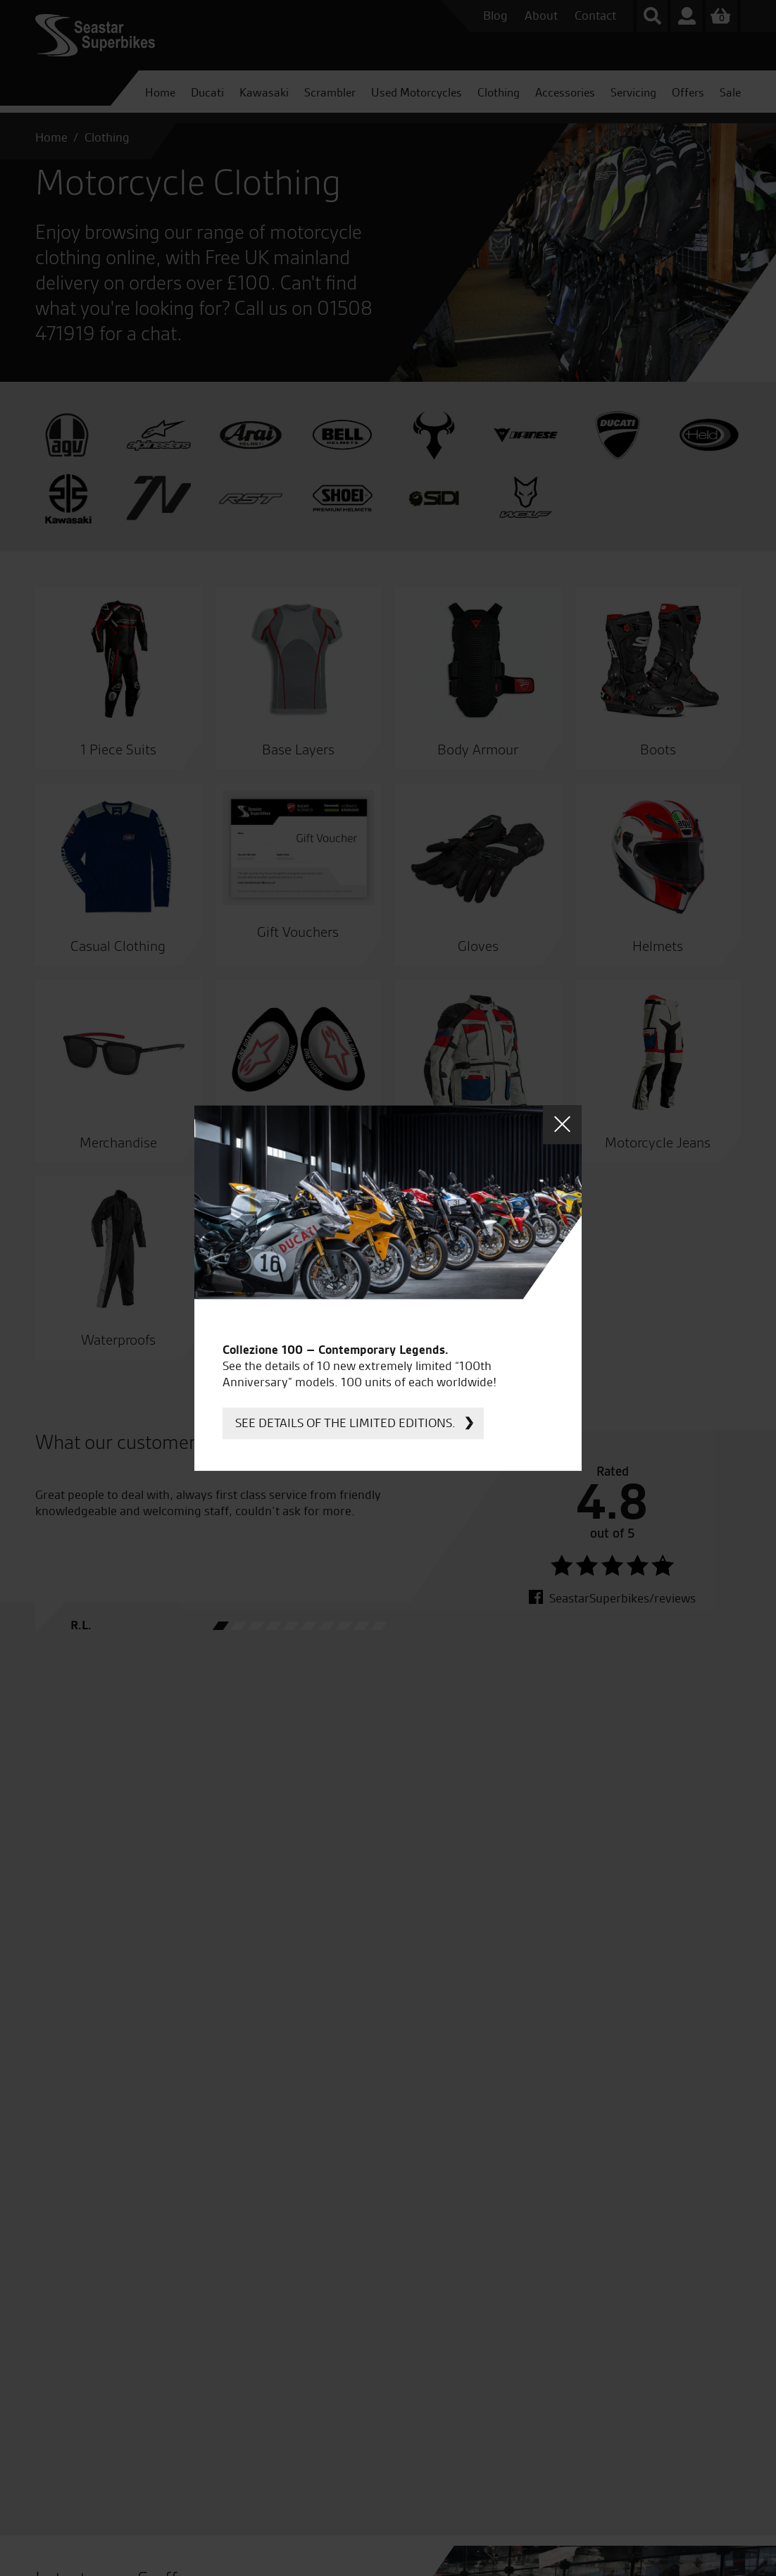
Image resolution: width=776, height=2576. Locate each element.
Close (562, 1124)
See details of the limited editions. (345, 1422)
